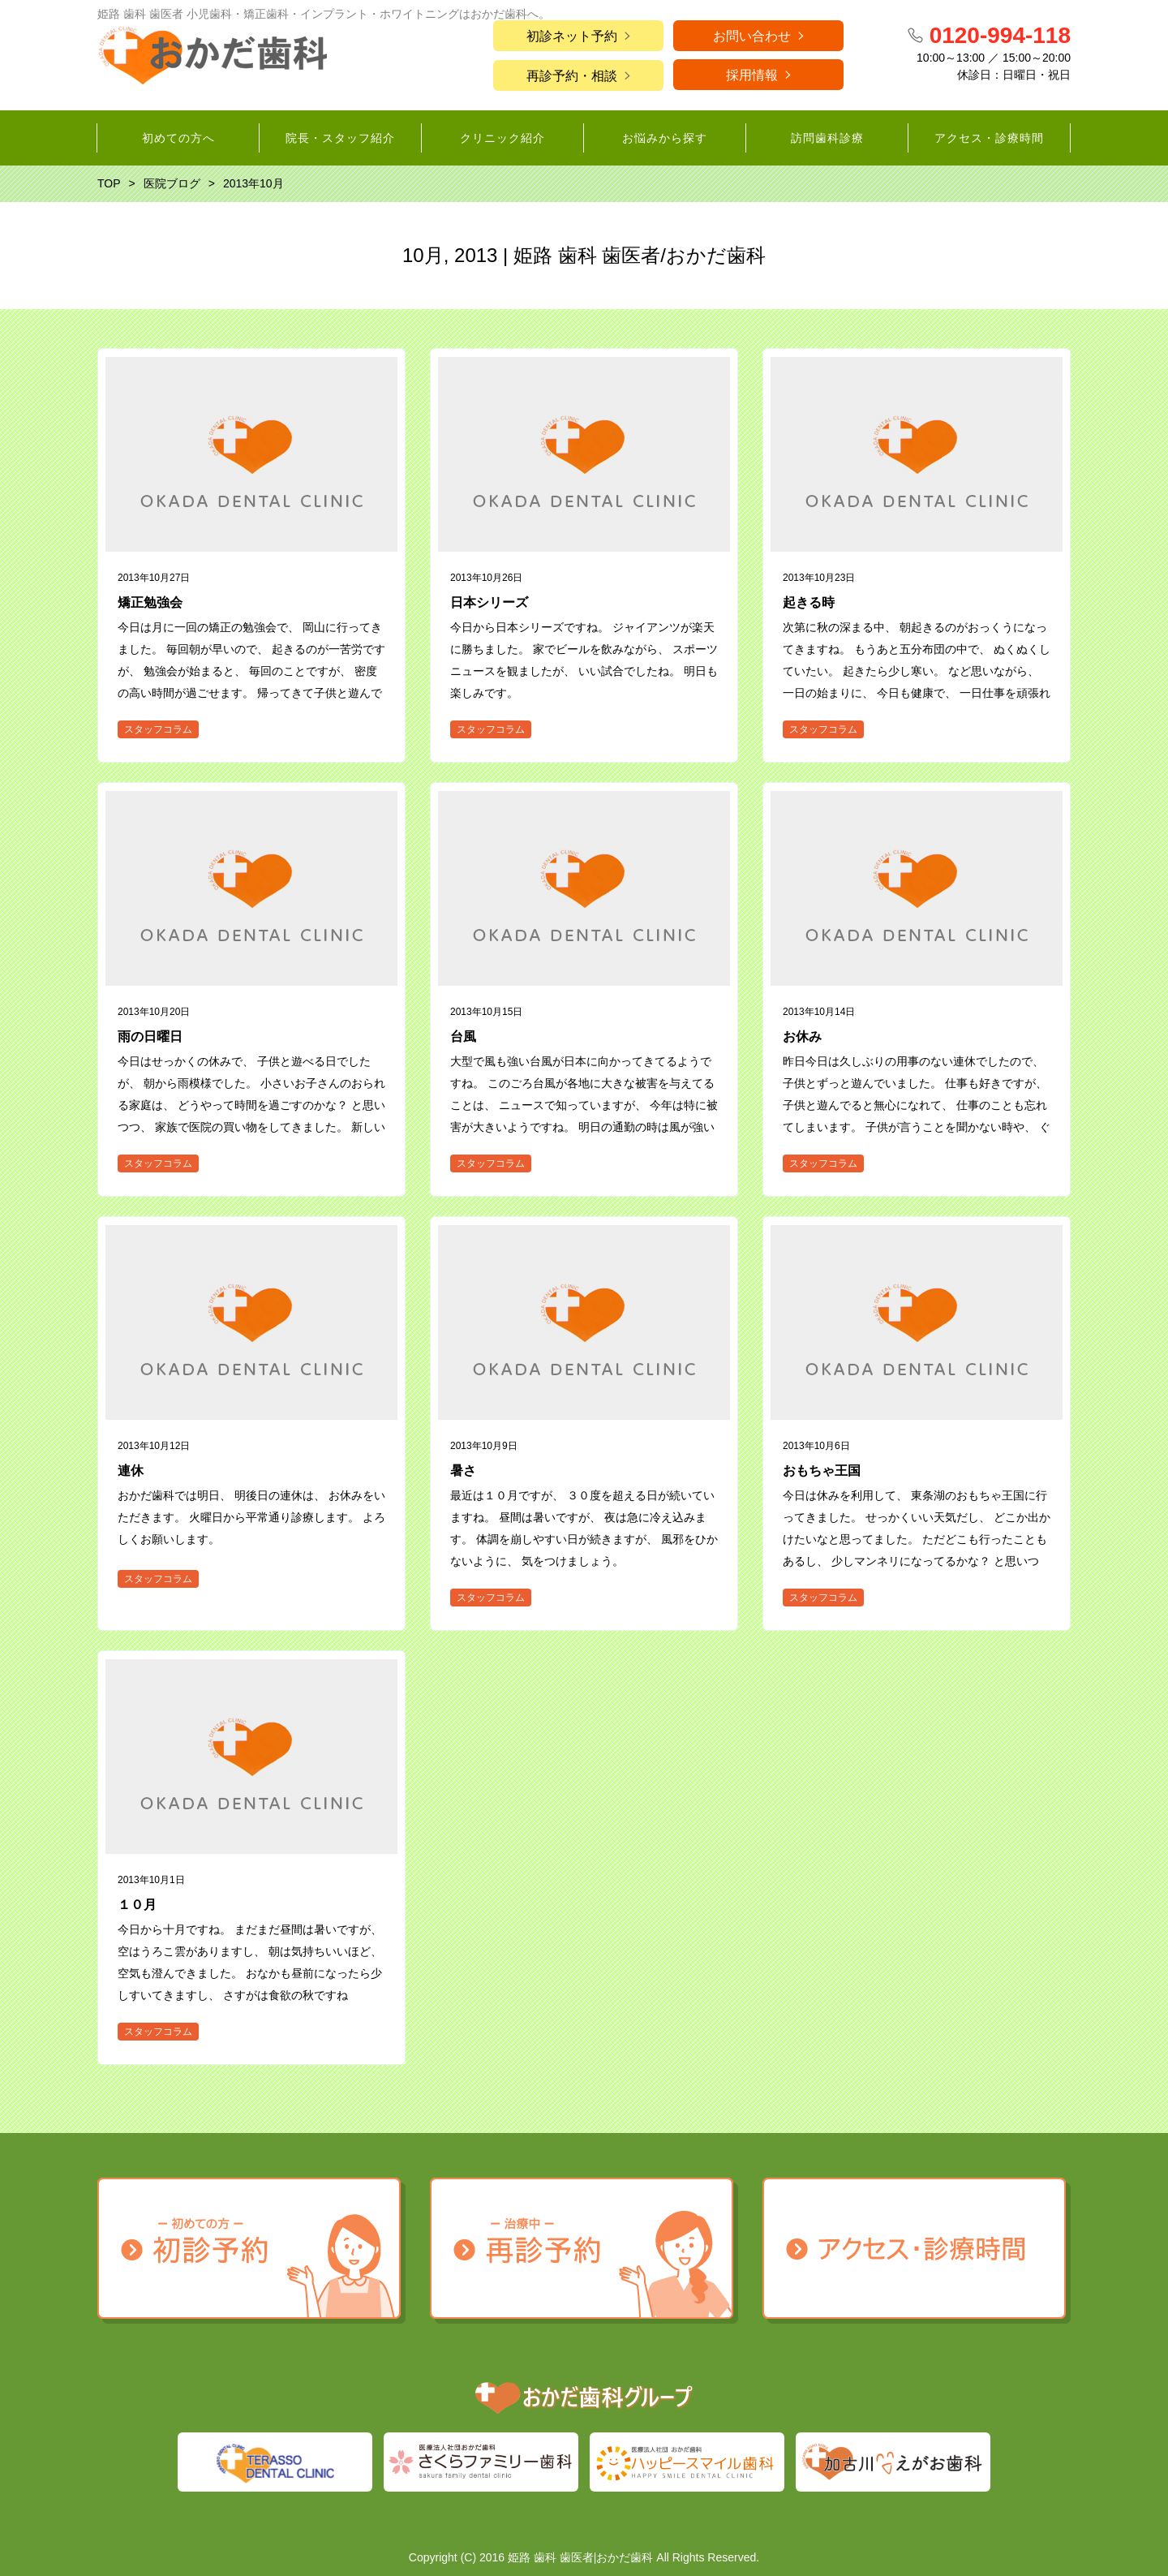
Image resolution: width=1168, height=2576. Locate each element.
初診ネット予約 (571, 36)
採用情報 (752, 75)
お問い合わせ (752, 36)
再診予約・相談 (571, 76)
